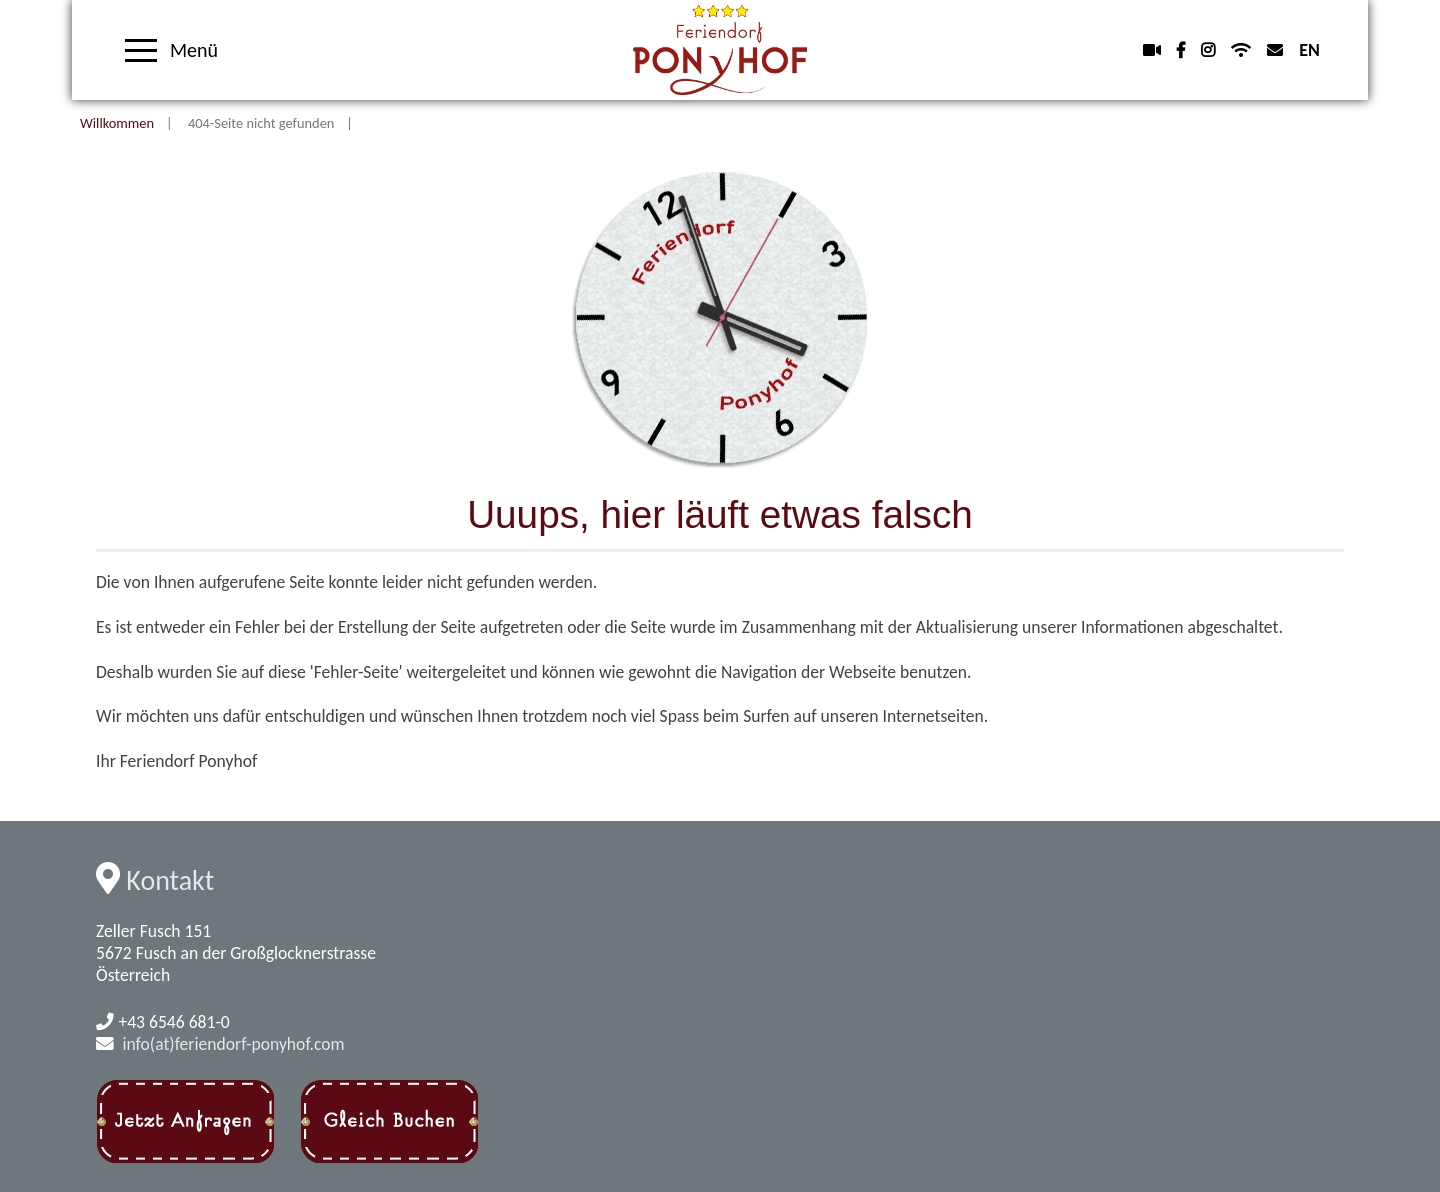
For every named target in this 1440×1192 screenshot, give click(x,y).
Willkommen (117, 123)
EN (1309, 50)
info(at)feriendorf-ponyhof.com (231, 1044)
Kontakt (170, 880)
